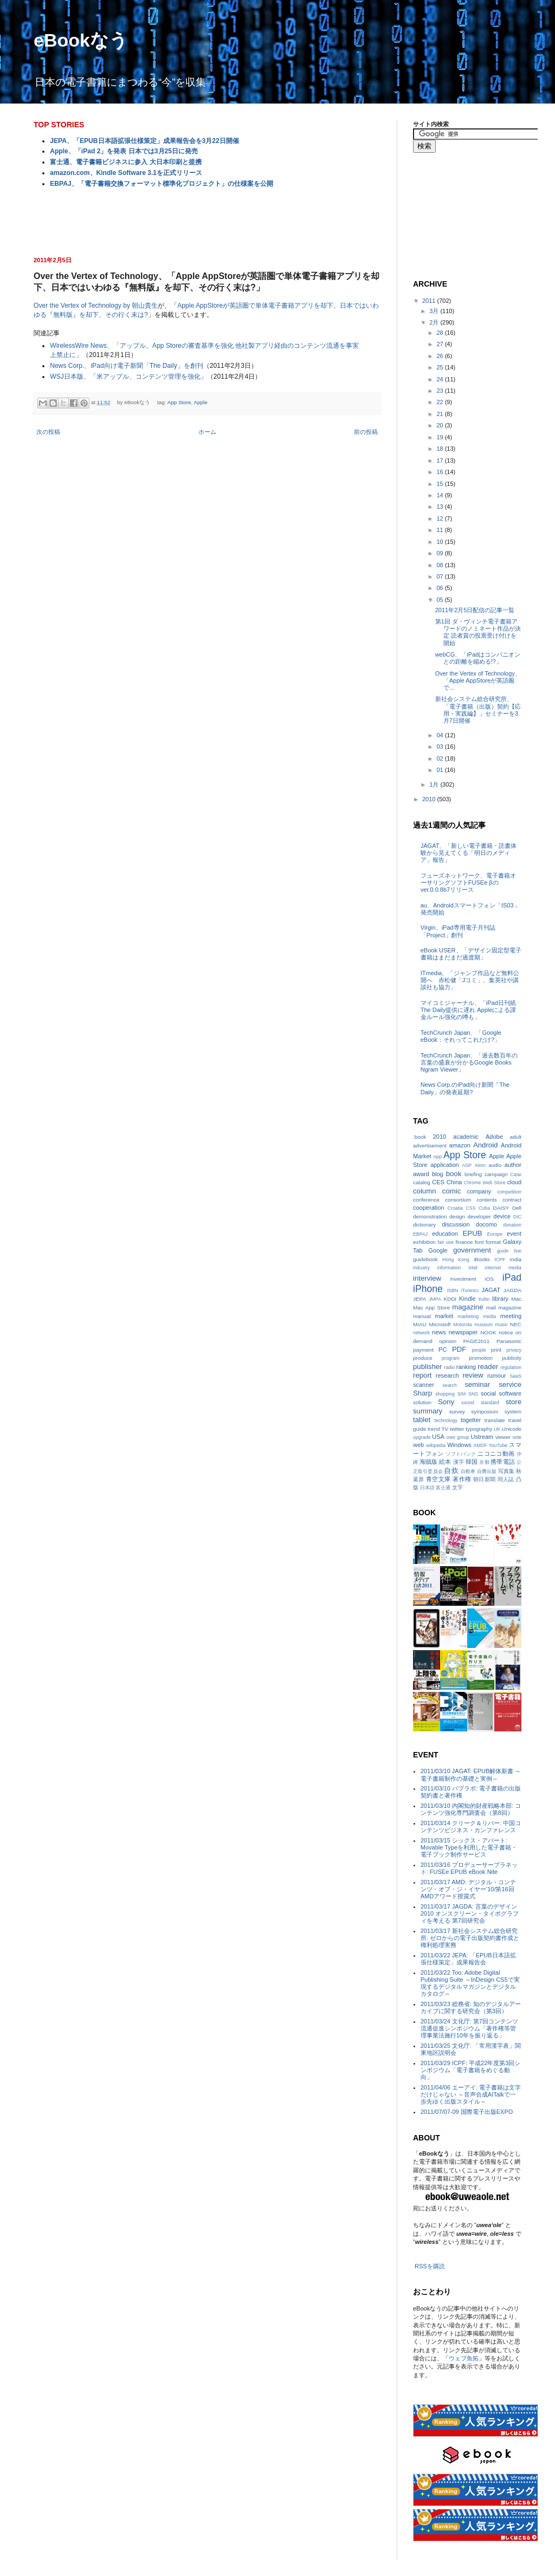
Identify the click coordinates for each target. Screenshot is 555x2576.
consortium (458, 1200)
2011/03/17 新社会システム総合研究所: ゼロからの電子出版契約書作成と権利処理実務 (470, 1938)
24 (440, 379)
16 (440, 472)
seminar (477, 1384)
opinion (447, 1341)
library (500, 1298)
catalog (421, 1182)
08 (440, 565)
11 (440, 530)
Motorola (462, 1324)
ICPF (499, 1259)
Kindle (467, 1298)
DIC (517, 1216)
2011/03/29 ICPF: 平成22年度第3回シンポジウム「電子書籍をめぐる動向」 (471, 2070)
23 (440, 390)
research (447, 1375)
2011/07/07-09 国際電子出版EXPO (467, 2111)
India (515, 1259)
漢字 (458, 1462)
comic (451, 1191)
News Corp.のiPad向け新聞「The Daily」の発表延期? (465, 1088)
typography (479, 1429)
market (444, 1316)
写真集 (506, 1471)
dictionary (424, 1225)
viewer (503, 1437)
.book (419, 1137)
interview (427, 1278)
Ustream (482, 1436)
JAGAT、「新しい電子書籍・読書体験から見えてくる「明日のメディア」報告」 (469, 852)
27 (440, 344)
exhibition (424, 1242)
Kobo (484, 1299)
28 (440, 332)
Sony (446, 1402)
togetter (471, 1420)
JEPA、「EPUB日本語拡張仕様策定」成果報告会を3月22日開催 (144, 141)
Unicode (511, 1429)
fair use (445, 1242)
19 (440, 437)
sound (467, 1402)
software (510, 1393)
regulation (510, 1367)
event (514, 1233)
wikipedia (436, 1445)
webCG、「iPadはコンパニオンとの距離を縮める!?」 (478, 658)
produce (423, 1358)
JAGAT (490, 1290)
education (445, 1233)
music (501, 1324)
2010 (429, 799)
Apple (200, 402)
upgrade (421, 1437)
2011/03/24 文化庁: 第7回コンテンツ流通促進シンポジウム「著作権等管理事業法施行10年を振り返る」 (469, 2028)
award (421, 1174)
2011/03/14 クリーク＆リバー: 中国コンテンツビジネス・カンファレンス (471, 1826)
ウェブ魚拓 (464, 2358)
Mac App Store (431, 1307)
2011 (429, 300)
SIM (461, 1394)
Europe (494, 1234)
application (444, 1165)
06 (440, 588)
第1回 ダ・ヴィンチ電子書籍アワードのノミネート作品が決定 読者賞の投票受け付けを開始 (478, 632)
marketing (468, 1316)
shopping (445, 1394)
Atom (480, 1165)
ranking (466, 1367)
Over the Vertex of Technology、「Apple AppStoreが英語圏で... (478, 680)
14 (440, 495)
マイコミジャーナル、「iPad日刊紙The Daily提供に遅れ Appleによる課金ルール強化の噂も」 (469, 1010)
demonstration (430, 1216)
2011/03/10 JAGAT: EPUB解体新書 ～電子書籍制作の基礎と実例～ (471, 1774)
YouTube (498, 1445)
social (488, 1393)
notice (506, 1332)
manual (421, 1316)
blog (437, 1174)
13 (440, 506)
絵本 (445, 1461)
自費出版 (487, 1471)
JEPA (419, 1299)
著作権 (462, 1479)
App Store (179, 402)
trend (434, 1429)
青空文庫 (438, 1479)
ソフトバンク (461, 1454)
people (479, 1350)
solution (422, 1402)
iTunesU (470, 1290)
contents (486, 1200)
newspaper (463, 1332)
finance (464, 1242)
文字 (457, 1487)
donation (512, 1225)
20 (440, 425)
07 (440, 576)
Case (515, 1174)
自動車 (468, 1471)
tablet (421, 1420)
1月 (434, 784)
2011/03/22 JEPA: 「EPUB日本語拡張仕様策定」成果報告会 (468, 1958)
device (502, 1216)
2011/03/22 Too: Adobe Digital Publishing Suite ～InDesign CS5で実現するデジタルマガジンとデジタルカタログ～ (470, 1983)
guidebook (425, 1259)
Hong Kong (455, 1259)
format (493, 1242)
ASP (467, 1165)
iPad (511, 1277)
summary (427, 1411)
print (496, 1350)
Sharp (422, 1393)
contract (511, 1200)
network (421, 1332)
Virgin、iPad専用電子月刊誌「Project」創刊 (458, 931)
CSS (470, 1208)
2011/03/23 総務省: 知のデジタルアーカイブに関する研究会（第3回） (471, 2007)
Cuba (484, 1208)
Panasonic (508, 1341)
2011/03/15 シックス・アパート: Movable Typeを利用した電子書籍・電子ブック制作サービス (469, 1847)
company (479, 1191)
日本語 (427, 1487)
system (513, 1411)
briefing (473, 1174)
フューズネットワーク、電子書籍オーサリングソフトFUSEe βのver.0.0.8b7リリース (468, 882)
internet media (503, 1267)
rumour (496, 1375)
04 (440, 735)
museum (483, 1324)
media (489, 1316)
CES (438, 1182)
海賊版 (428, 1461)
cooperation (428, 1207)
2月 (434, 322)
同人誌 (506, 1479)
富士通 (443, 1487)
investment (463, 1279)
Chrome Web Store (484, 1182)
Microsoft (440, 1324)
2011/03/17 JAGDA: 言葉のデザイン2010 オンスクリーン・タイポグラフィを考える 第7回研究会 (470, 1913)
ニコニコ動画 (495, 1453)
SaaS (515, 1376)
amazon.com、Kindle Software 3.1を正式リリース (126, 173)
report (422, 1375)
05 (440, 599)
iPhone (428, 1288)
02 (440, 758)
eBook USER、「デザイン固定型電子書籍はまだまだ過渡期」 (471, 954)
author (513, 1165)
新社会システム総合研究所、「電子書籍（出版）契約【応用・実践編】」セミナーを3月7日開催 (478, 710)
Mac (516, 1299)
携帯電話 (503, 1461)
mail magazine (503, 1307)
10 (440, 541)
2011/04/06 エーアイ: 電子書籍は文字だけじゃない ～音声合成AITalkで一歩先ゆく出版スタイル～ (471, 2094)
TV (444, 1429)
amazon (459, 1145)
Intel (472, 1267)
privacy (513, 1350)
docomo (486, 1224)
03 (440, 746)
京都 (484, 1462)
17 (440, 460)
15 (440, 484)
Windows (459, 1445)
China (454, 1182)
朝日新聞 (484, 1479)
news (439, 1332)
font (479, 1242)
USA (438, 1436)
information (449, 1267)
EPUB (472, 1233)
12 (440, 518)
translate (495, 1420)
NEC (515, 1324)
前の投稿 (366, 432)
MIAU (420, 1324)
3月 (434, 311)
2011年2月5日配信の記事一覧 (475, 610)
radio (449, 1367)
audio (494, 1165)
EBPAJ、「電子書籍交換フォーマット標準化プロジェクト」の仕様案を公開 (161, 183)
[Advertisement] (207, 221)
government (472, 1250)
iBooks (482, 1259)
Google (437, 1250)
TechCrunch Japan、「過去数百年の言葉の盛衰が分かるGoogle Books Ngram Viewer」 (469, 1062)
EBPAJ (420, 1234)
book (454, 1174)
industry (421, 1267)
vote (516, 1437)
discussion (455, 1224)
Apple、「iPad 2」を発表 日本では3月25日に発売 (124, 151)
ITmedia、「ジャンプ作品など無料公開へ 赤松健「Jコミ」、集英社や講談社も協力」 (470, 980)
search (449, 1385)
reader (487, 1366)
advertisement (430, 1146)
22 (440, 402)
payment (423, 1350)
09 (440, 553)
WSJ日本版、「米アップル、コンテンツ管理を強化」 (128, 376)
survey (457, 1411)
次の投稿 (48, 432)
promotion (481, 1358)
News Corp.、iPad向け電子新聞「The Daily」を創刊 (126, 365)
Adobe (494, 1136)
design (457, 1216)
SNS (473, 1394)
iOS (489, 1279)
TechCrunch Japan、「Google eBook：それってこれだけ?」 (461, 1036)
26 (440, 356)
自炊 (451, 1471)
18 (440, 448)
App (437, 1156)
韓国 (471, 1461)
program (451, 1358)
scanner (423, 1384)
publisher (427, 1366)
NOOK (488, 1332)
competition (509, 1192)
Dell (516, 1208)
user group (457, 1437)
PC (442, 1349)
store (513, 1402)
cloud (514, 1182)
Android (485, 1145)
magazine (467, 1307)
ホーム (207, 432)
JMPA (435, 1299)
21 (440, 414)
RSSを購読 (430, 2266)
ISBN (453, 1290)
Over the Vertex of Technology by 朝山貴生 (96, 305)
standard (490, 1402)
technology (445, 1420)
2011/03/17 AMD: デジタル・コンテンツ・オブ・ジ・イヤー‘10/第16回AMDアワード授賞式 (468, 1889)
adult (515, 1137)
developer (479, 1216)
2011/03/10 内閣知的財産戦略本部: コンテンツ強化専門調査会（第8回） (471, 1809)
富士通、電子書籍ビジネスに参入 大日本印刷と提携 (125, 162)
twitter (457, 1429)
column (424, 1191)
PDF (459, 1349)
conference (426, 1200)
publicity (511, 1358)
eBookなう (81, 40)
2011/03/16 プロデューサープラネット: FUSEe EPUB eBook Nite (469, 1868)
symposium (484, 1411)
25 (440, 367)
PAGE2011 (476, 1341)
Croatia (455, 1208)
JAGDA (512, 1290)
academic (466, 1136)
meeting (510, 1316)
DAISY (501, 1208)
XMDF (480, 1445)
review (472, 1375)
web (418, 1445)
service (510, 1384)
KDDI (449, 1299)
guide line (509, 1251)
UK (497, 1429)
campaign (496, 1174)
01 (440, 770)
